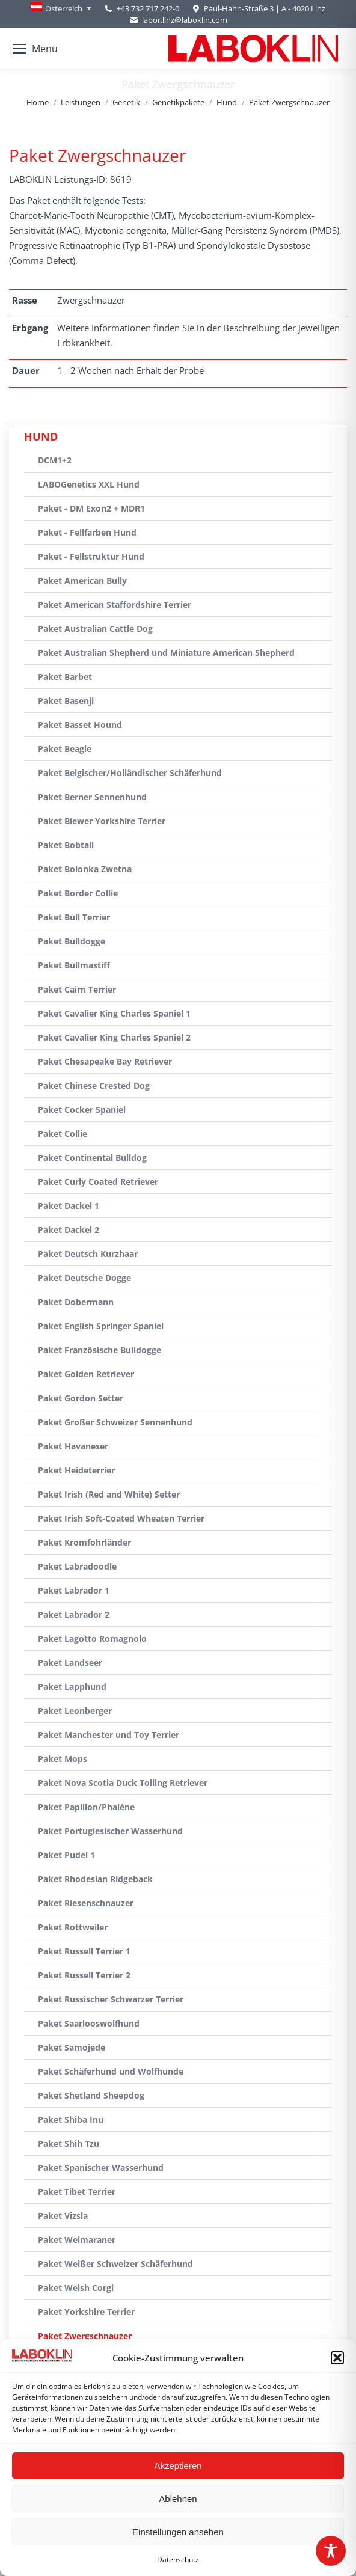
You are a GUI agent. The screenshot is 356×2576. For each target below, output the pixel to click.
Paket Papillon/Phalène (86, 1807)
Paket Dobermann (76, 1302)
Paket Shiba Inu (70, 2119)
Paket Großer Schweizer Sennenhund (115, 1422)
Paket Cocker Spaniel (82, 1109)
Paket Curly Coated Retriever (98, 1181)
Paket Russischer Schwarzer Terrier (110, 1999)
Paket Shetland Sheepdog (91, 2095)
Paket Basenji (66, 700)
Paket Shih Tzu (68, 2143)
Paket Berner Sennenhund (92, 797)
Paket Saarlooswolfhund (89, 2023)
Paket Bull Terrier (74, 917)
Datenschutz (178, 2559)
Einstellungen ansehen (178, 2532)
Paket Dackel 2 (68, 1229)
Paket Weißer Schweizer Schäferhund (115, 2263)
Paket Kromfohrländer (84, 1542)
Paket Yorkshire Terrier (86, 2311)
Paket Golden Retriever (86, 1374)
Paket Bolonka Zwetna (85, 869)
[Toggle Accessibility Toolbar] (331, 2551)
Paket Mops (62, 1758)
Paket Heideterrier (76, 1470)
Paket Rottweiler (73, 1927)
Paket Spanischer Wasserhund (101, 2167)
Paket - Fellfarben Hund (87, 532)
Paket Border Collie (78, 893)
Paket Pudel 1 (66, 1855)
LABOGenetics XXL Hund (89, 484)
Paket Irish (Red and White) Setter (109, 1494)
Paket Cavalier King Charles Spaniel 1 (114, 1013)
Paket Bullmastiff (74, 965)
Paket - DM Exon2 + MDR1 (91, 508)
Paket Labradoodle (77, 1566)
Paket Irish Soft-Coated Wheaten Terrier (121, 1518)
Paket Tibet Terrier (76, 2191)
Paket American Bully (82, 580)
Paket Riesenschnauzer (86, 1903)
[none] (61, 8)
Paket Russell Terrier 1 (84, 1951)
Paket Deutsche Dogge (84, 1277)
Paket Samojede (71, 2047)
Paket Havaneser (73, 1446)
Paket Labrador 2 (73, 1614)
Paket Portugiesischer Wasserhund (110, 1831)
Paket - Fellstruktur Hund (91, 556)
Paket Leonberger (75, 1710)
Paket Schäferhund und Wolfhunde (110, 2071)
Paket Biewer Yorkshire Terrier (101, 821)
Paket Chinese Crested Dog (94, 1085)
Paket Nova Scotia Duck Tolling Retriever (122, 1782)
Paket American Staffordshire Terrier (114, 604)
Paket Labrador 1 (73, 1590)
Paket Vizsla (63, 2215)
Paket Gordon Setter (80, 1398)
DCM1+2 (55, 460)
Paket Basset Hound (80, 724)
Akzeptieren (177, 2466)
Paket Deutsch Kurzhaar (88, 1253)
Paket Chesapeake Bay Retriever (105, 1061)
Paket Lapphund (72, 1686)
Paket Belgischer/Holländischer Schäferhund (130, 773)
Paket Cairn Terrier (77, 989)
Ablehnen (178, 2499)
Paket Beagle (64, 748)
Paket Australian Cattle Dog (95, 628)
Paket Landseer (70, 1662)
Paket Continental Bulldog (92, 1157)
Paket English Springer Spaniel (101, 1326)
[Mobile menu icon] (35, 48)
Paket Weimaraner (76, 2239)
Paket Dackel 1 (68, 1205)
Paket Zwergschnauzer (85, 2336)
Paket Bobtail (66, 845)
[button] (337, 2357)
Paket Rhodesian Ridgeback (95, 1879)
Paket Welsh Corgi (76, 2287)
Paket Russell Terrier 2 (84, 1975)
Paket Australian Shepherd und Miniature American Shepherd (166, 652)
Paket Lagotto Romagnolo (92, 1638)
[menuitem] (61, 8)
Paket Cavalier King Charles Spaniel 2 (114, 1037)
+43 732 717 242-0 (148, 8)
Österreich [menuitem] (63, 8)
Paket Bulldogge (71, 941)
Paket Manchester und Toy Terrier (108, 1734)
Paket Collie (62, 1133)
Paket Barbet (65, 676)
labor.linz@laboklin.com (178, 20)
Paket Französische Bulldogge (99, 1350)
